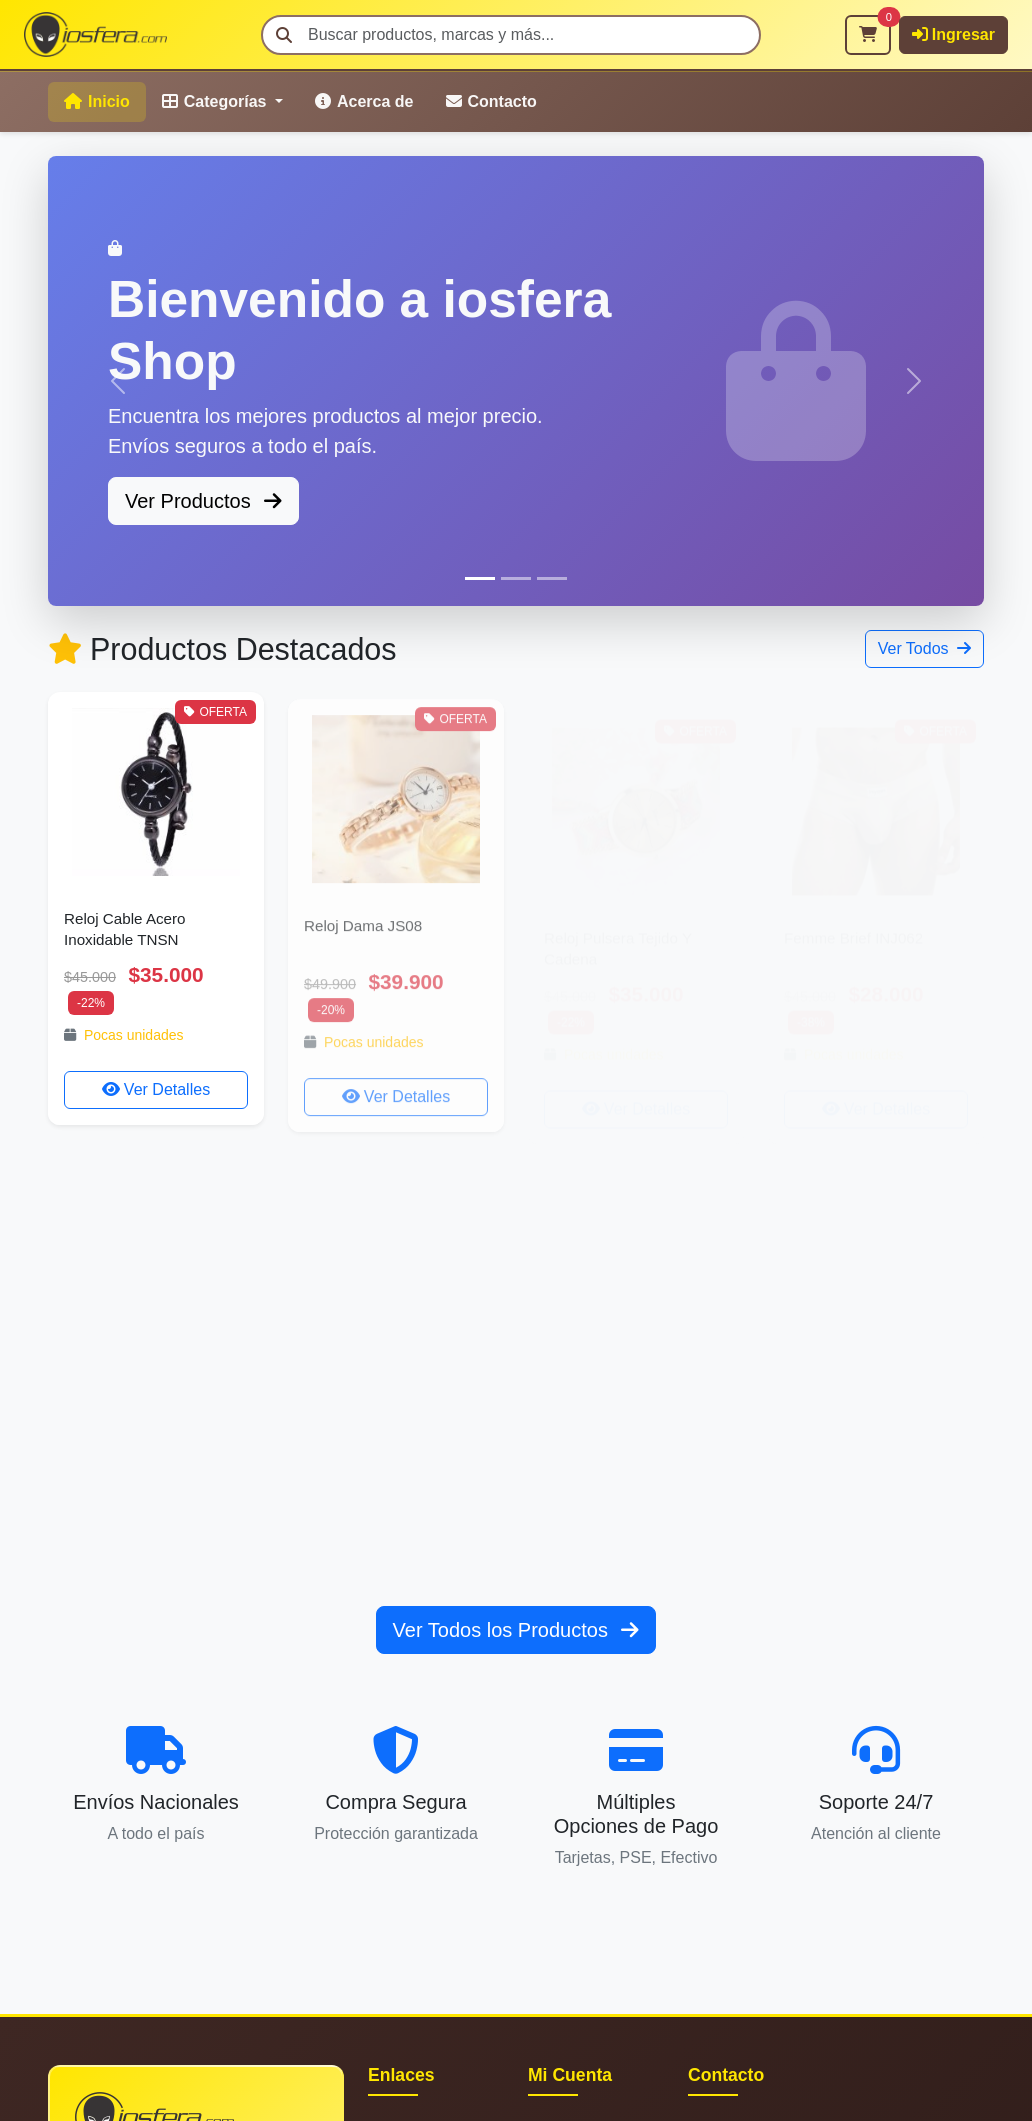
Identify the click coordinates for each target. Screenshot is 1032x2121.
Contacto (491, 101)
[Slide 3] (552, 578)
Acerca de (364, 101)
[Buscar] (511, 35)
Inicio (97, 101)
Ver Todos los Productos (516, 1630)
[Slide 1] (480, 578)
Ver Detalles (156, 1089)
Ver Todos (924, 648)
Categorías (216, 101)
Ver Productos (203, 501)
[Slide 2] (516, 578)
